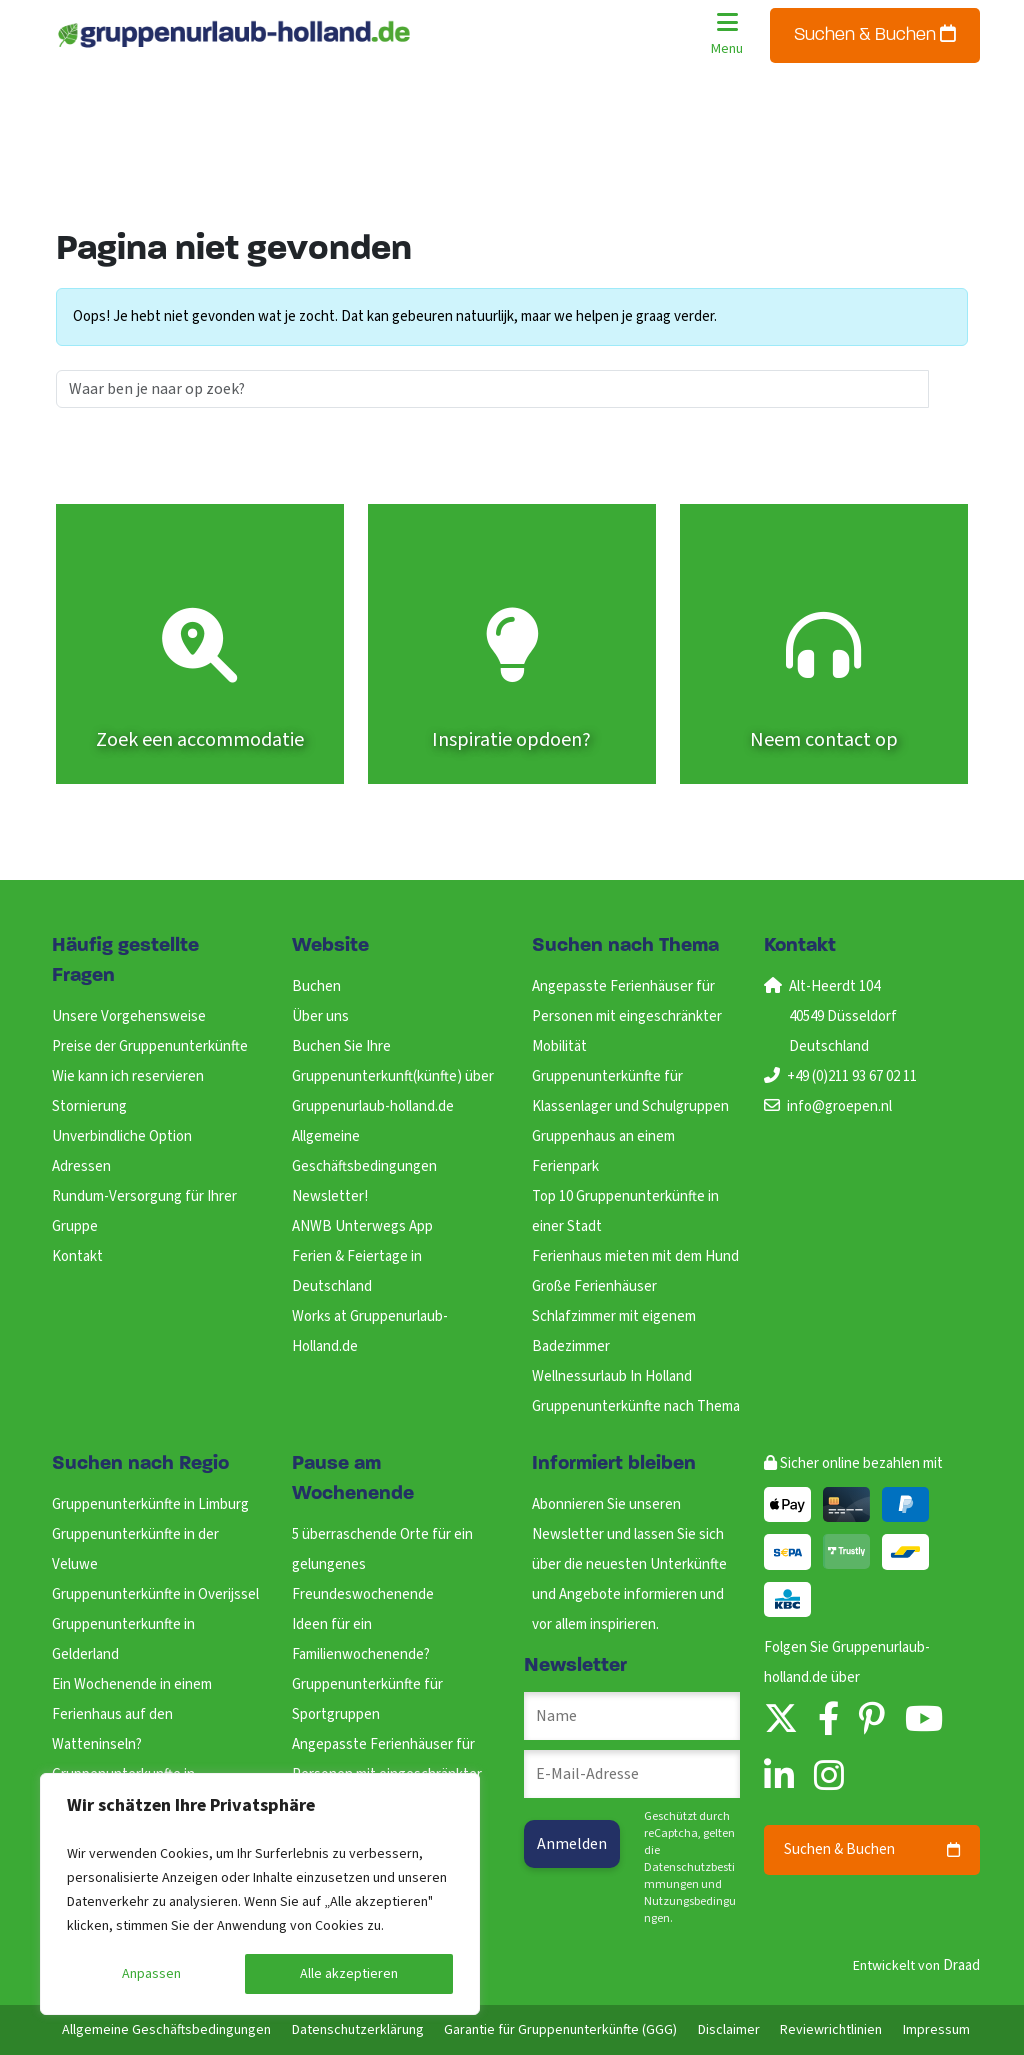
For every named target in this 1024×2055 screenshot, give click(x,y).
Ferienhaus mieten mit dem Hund (635, 1256)
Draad (961, 1965)
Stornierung (89, 1106)
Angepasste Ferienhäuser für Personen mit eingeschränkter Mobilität (627, 1016)
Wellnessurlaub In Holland (612, 1376)
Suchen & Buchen (875, 34)
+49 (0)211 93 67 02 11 (852, 1076)
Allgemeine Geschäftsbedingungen (166, 2030)
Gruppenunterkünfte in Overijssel (155, 1594)
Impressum (936, 2030)
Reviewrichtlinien (831, 2030)
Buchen (316, 986)
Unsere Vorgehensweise (129, 1016)
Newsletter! (330, 1196)
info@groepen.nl (839, 1106)
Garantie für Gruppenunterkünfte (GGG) (560, 2030)
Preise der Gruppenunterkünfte (150, 1046)
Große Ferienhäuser (594, 1286)
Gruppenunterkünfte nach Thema (636, 1406)
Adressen (81, 1166)
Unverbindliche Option (122, 1136)
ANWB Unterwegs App (362, 1226)
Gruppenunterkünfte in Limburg (150, 1504)
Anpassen (151, 1974)
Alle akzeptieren (349, 1974)
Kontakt (77, 1256)
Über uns (320, 1016)
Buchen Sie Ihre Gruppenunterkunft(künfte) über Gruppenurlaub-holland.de (393, 1076)
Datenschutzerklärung (358, 2030)
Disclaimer (729, 2030)
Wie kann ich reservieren (128, 1076)
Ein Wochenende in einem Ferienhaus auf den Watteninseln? (132, 1714)
